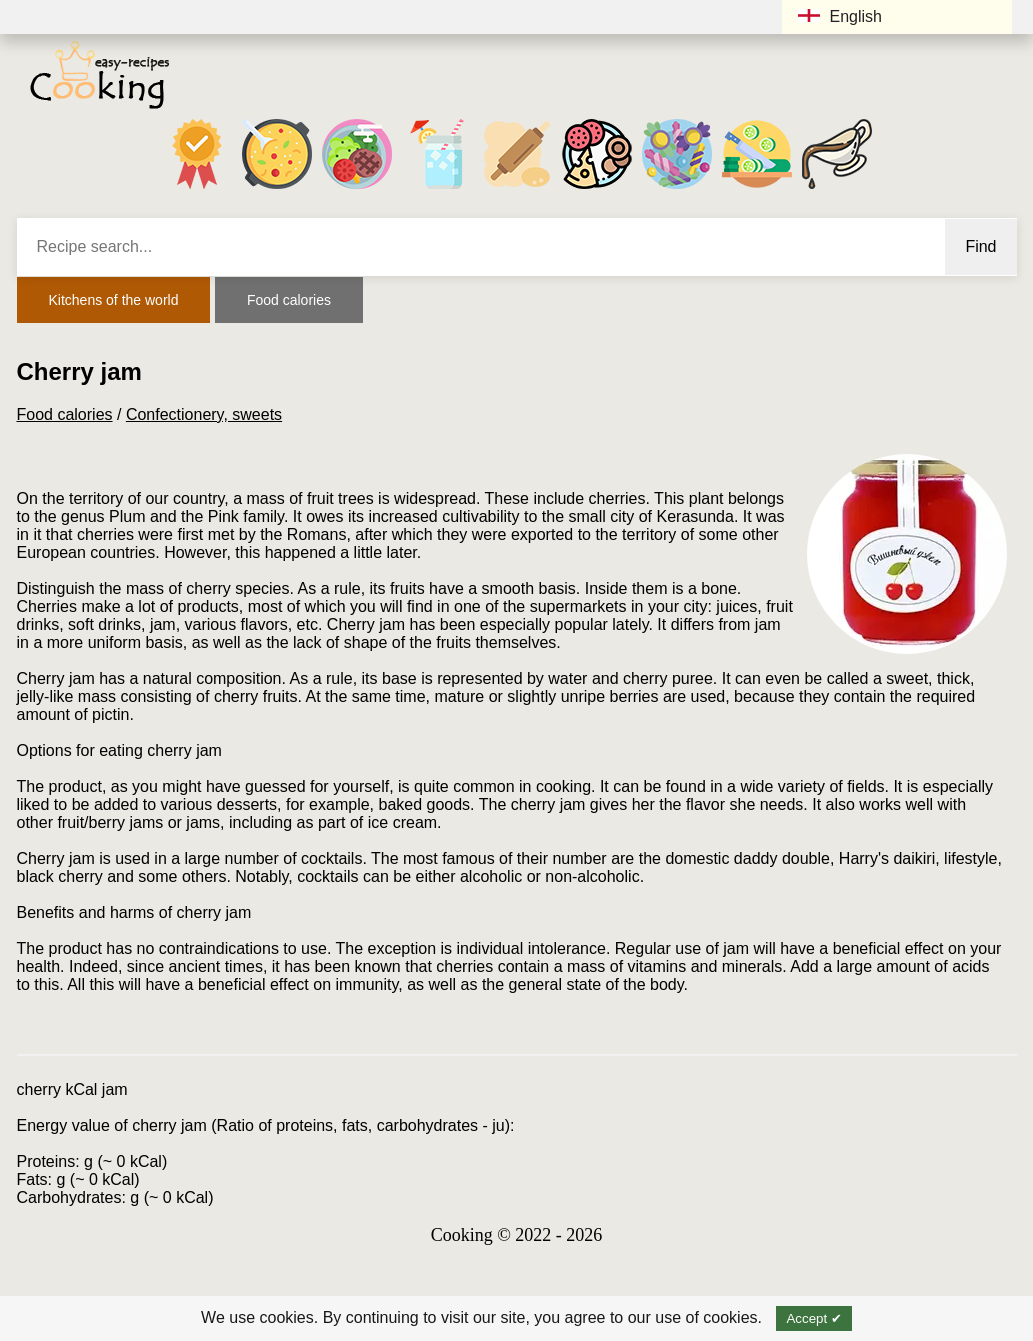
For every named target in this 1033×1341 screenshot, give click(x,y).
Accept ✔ (813, 1318)
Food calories (289, 300)
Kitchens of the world (114, 300)
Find (980, 246)
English (840, 16)
